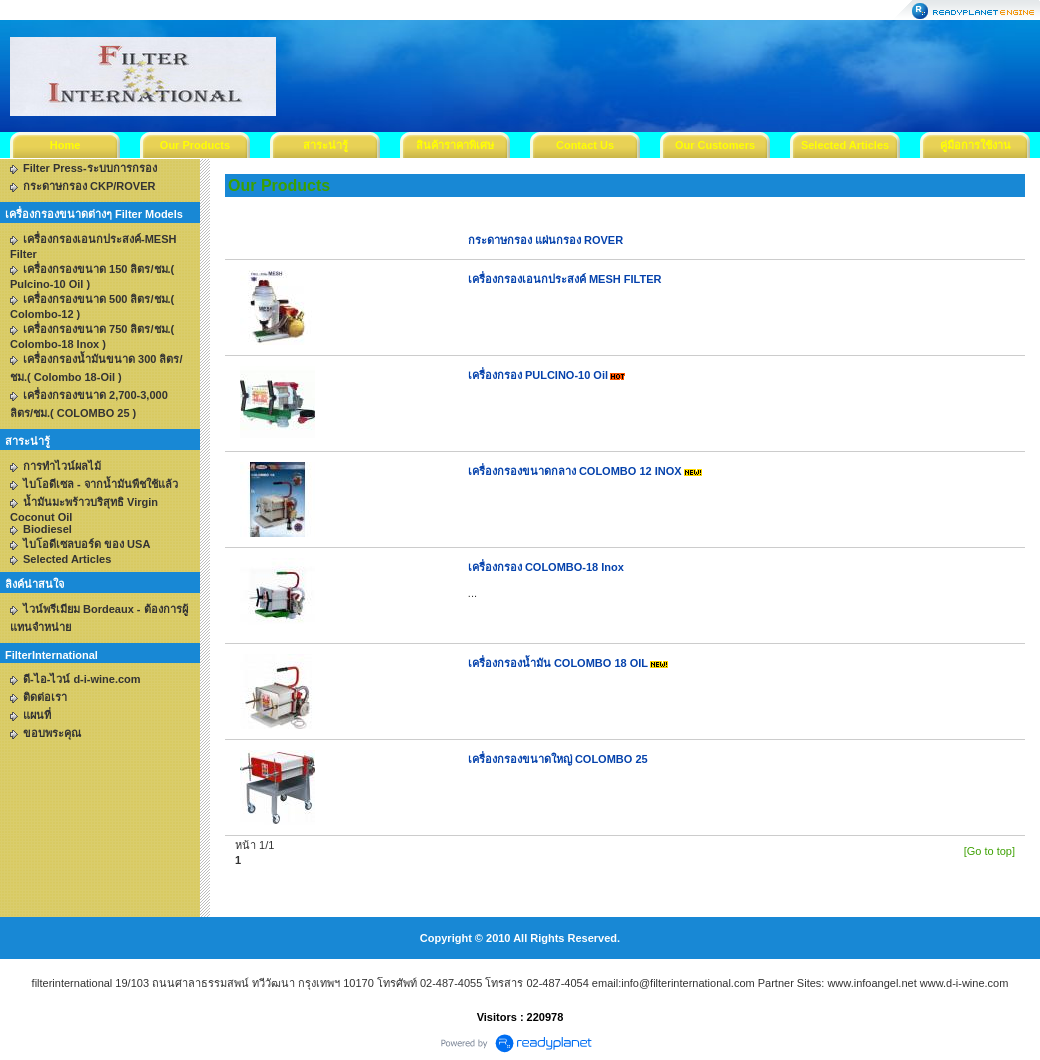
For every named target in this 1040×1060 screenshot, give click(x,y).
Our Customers (715, 145)
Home (65, 145)
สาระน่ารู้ (325, 145)
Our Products (195, 145)
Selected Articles (845, 145)
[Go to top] (989, 851)
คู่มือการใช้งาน (975, 145)
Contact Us (585, 145)
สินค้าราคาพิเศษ (455, 145)
